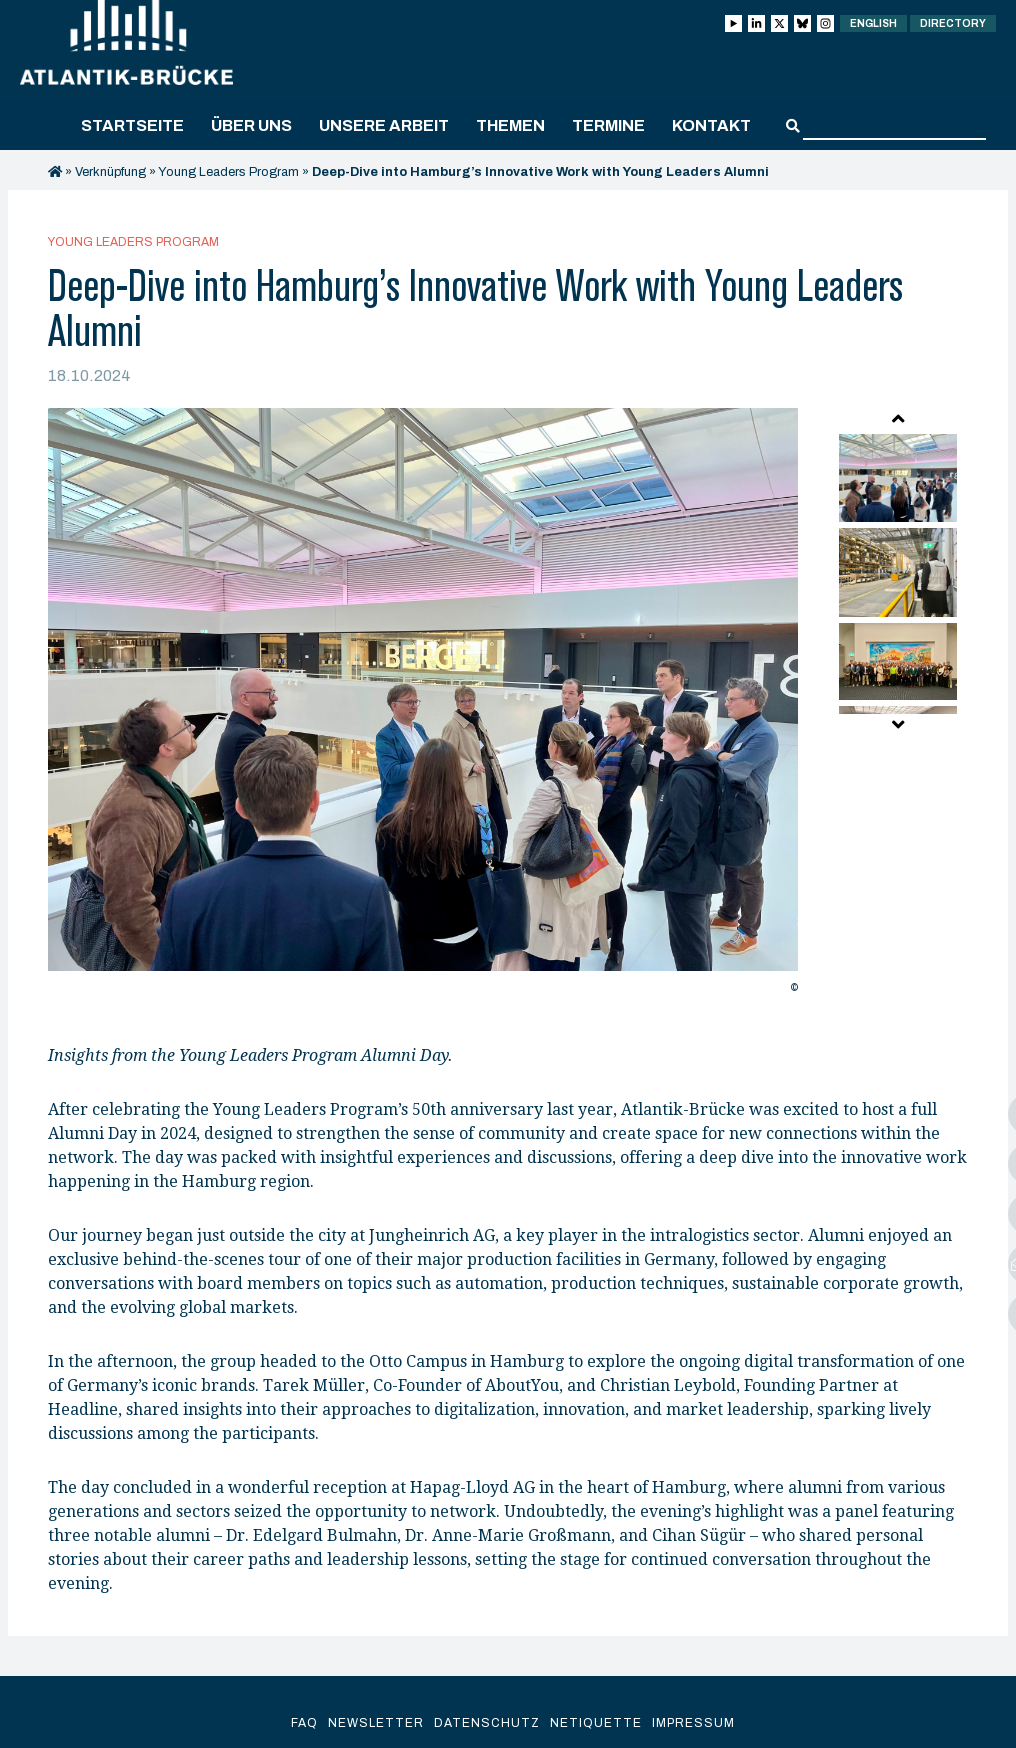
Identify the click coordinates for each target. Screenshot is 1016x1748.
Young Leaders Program (228, 172)
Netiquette (596, 1723)
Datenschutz (487, 1723)
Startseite (132, 125)
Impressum (693, 1723)
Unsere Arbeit (384, 125)
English (873, 23)
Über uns (251, 125)
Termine (608, 125)
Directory (953, 23)
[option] (423, 706)
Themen (510, 125)
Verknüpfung (110, 172)
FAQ (304, 1723)
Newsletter (376, 1723)
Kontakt (711, 125)
